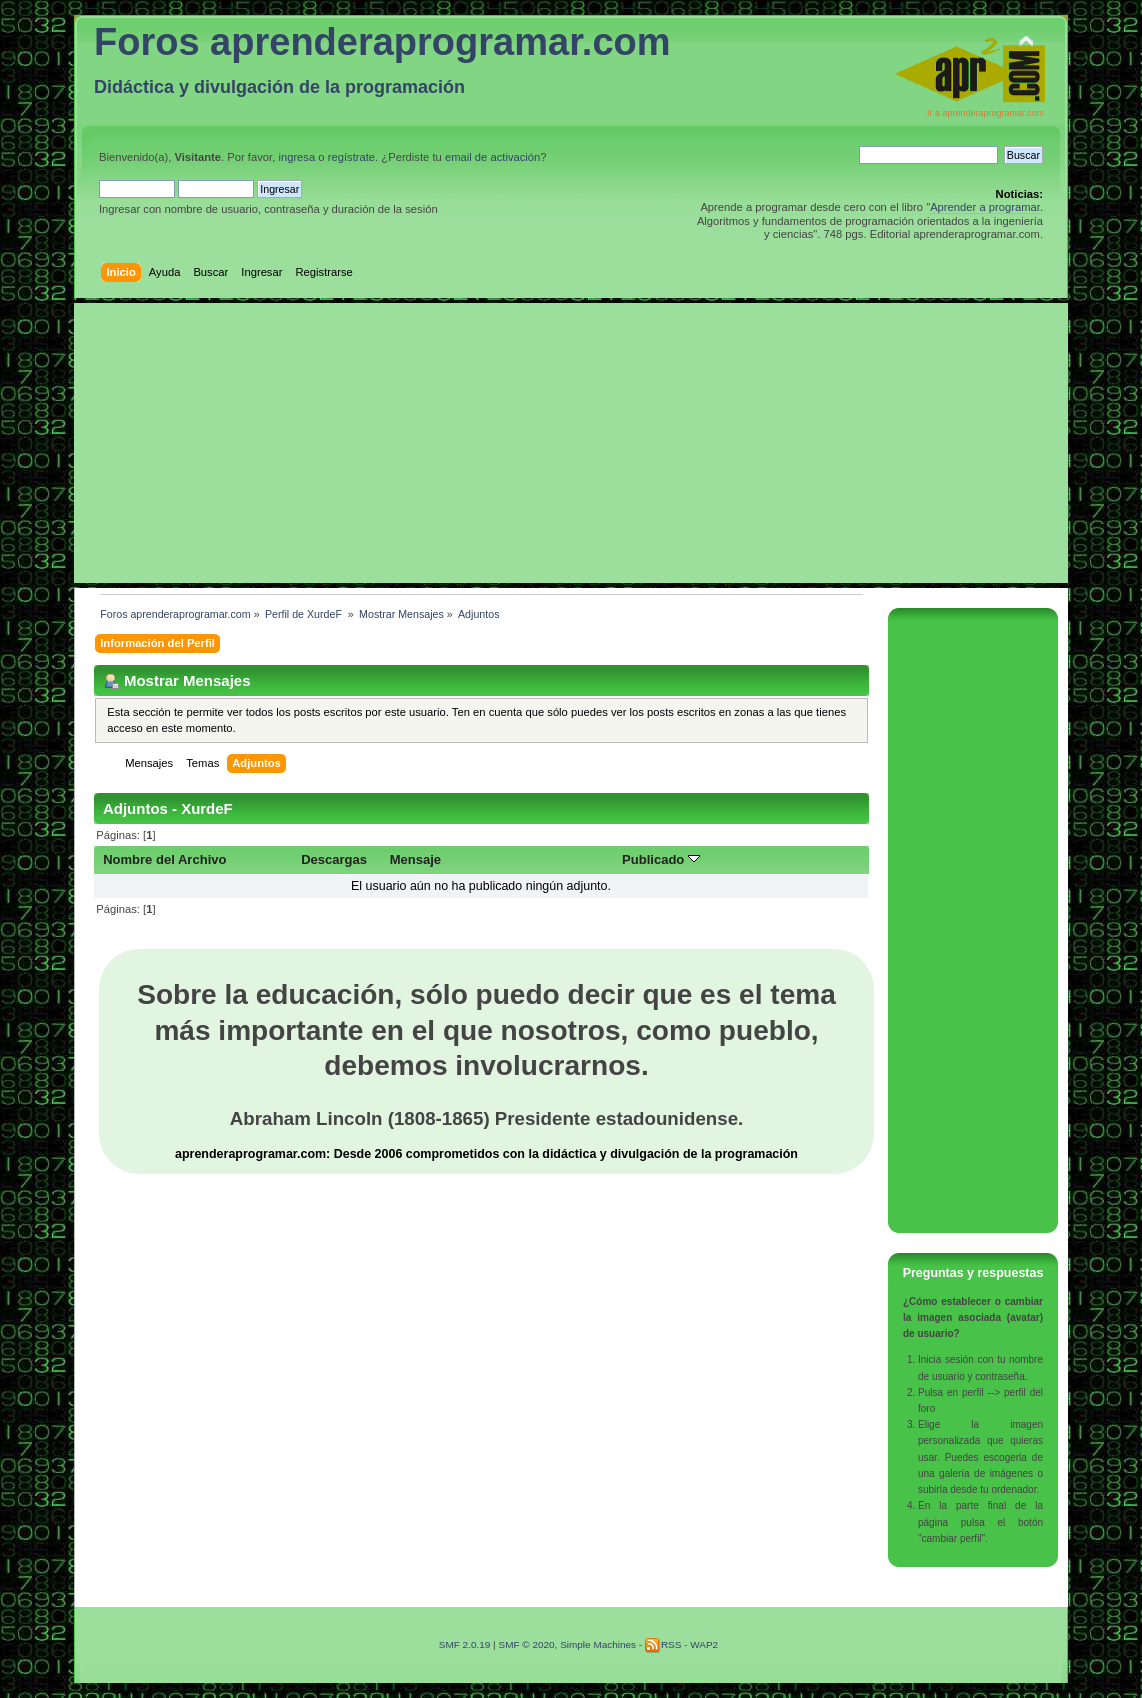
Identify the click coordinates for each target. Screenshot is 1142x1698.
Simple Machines (598, 1644)
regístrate (351, 157)
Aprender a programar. (986, 207)
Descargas (334, 859)
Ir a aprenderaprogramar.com (985, 113)
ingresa (296, 157)
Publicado (661, 859)
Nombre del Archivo (164, 859)
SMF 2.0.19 (465, 1644)
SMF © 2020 (526, 1644)
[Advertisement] (571, 443)
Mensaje (415, 859)
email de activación (492, 157)
